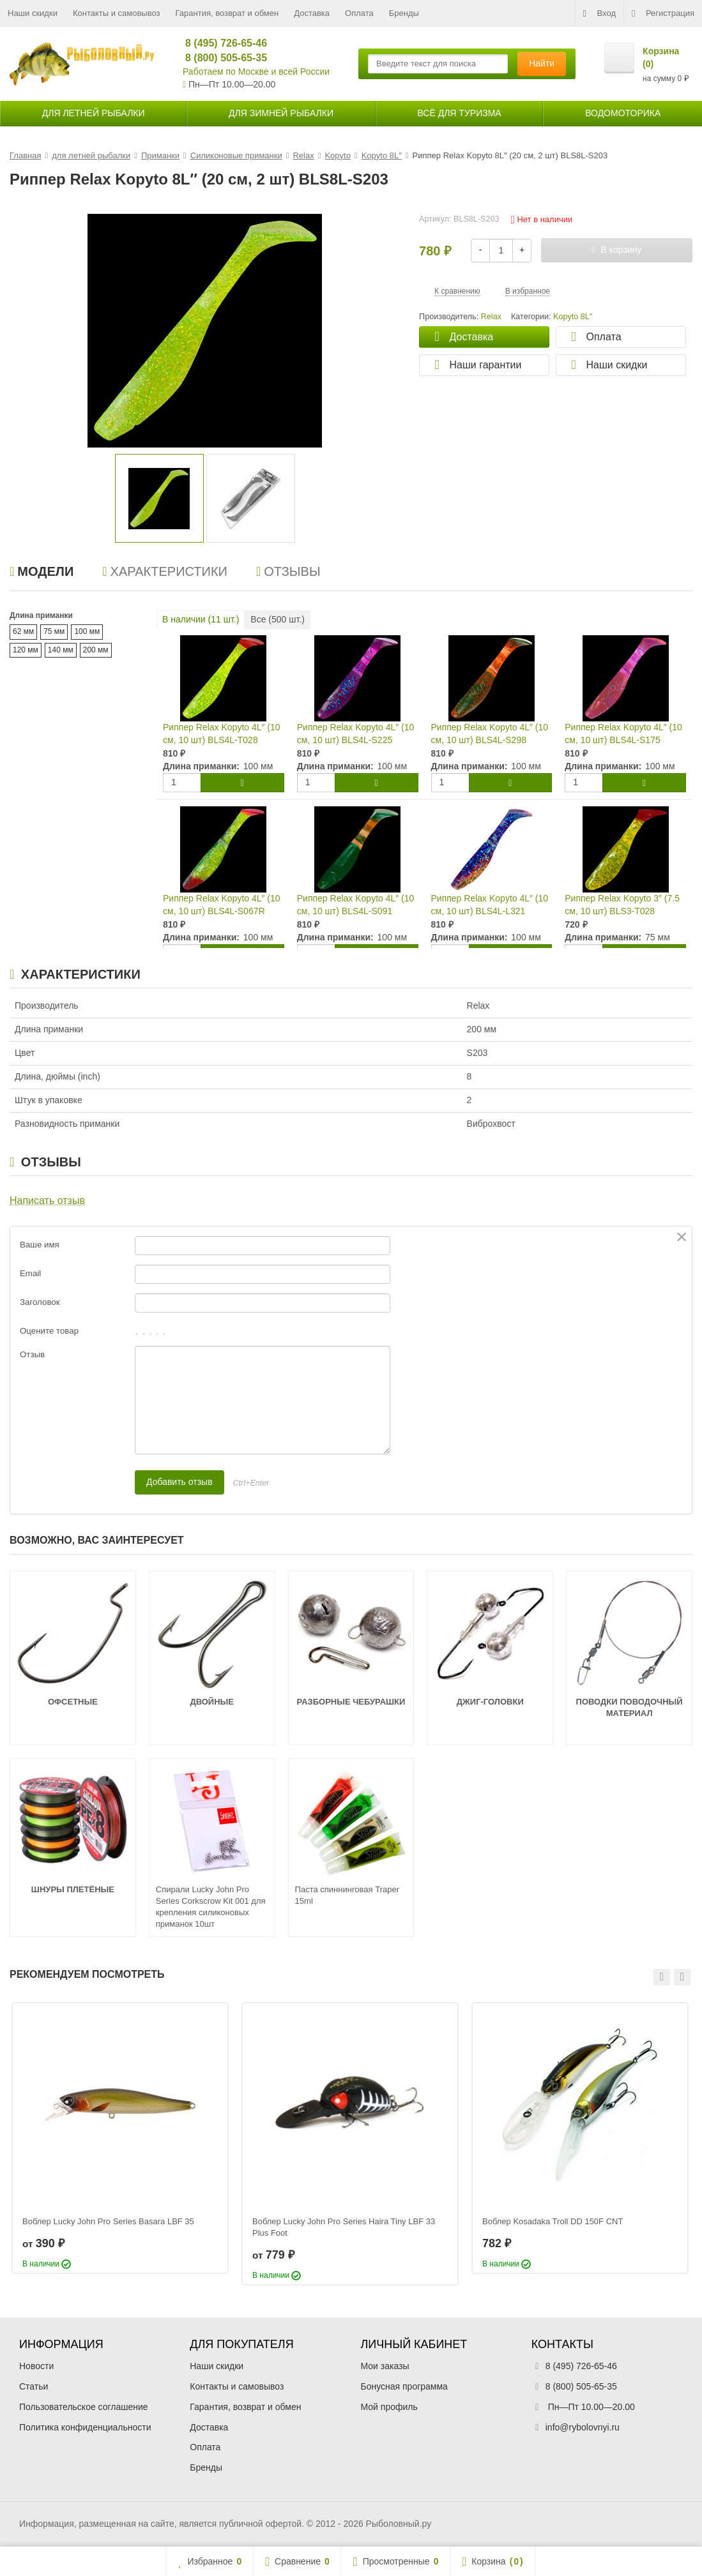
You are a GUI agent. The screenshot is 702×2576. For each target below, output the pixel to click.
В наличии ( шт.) (200, 619)
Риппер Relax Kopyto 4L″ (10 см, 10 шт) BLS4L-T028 (221, 733)
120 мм (25, 649)
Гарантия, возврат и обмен (227, 13)
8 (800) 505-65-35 (220, 57)
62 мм (23, 631)
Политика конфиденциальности (85, 2427)
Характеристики (164, 571)
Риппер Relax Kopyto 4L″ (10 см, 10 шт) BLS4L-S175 (623, 733)
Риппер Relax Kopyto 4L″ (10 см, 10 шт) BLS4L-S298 (490, 733)
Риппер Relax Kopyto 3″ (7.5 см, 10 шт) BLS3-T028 (622, 904)
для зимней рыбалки (281, 113)
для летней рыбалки (93, 113)
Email (30, 1273)
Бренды (404, 13)
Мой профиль (389, 2407)
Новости (36, 2366)
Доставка (312, 13)
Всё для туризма (459, 113)
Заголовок (40, 1302)
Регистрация (663, 13)
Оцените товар (49, 1331)
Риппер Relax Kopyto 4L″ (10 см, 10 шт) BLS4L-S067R (221, 904)
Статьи (33, 2386)
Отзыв (32, 1354)
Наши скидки (32, 13)
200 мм (96, 649)
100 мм (87, 631)
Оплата (359, 13)
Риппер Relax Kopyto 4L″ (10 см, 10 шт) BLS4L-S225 (356, 733)
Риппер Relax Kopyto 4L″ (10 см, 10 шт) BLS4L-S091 (356, 904)
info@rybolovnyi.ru (583, 2427)
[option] (159, 498)
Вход (599, 13)
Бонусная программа (404, 2386)
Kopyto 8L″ (572, 316)
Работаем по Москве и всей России (256, 71)
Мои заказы (385, 2366)
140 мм (60, 649)
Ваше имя (39, 1244)
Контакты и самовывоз (116, 13)
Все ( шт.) (277, 619)
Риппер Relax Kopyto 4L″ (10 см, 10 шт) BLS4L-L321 (490, 904)
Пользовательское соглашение (83, 2407)
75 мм (54, 631)
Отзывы (288, 571)
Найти (541, 63)
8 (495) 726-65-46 (220, 43)
